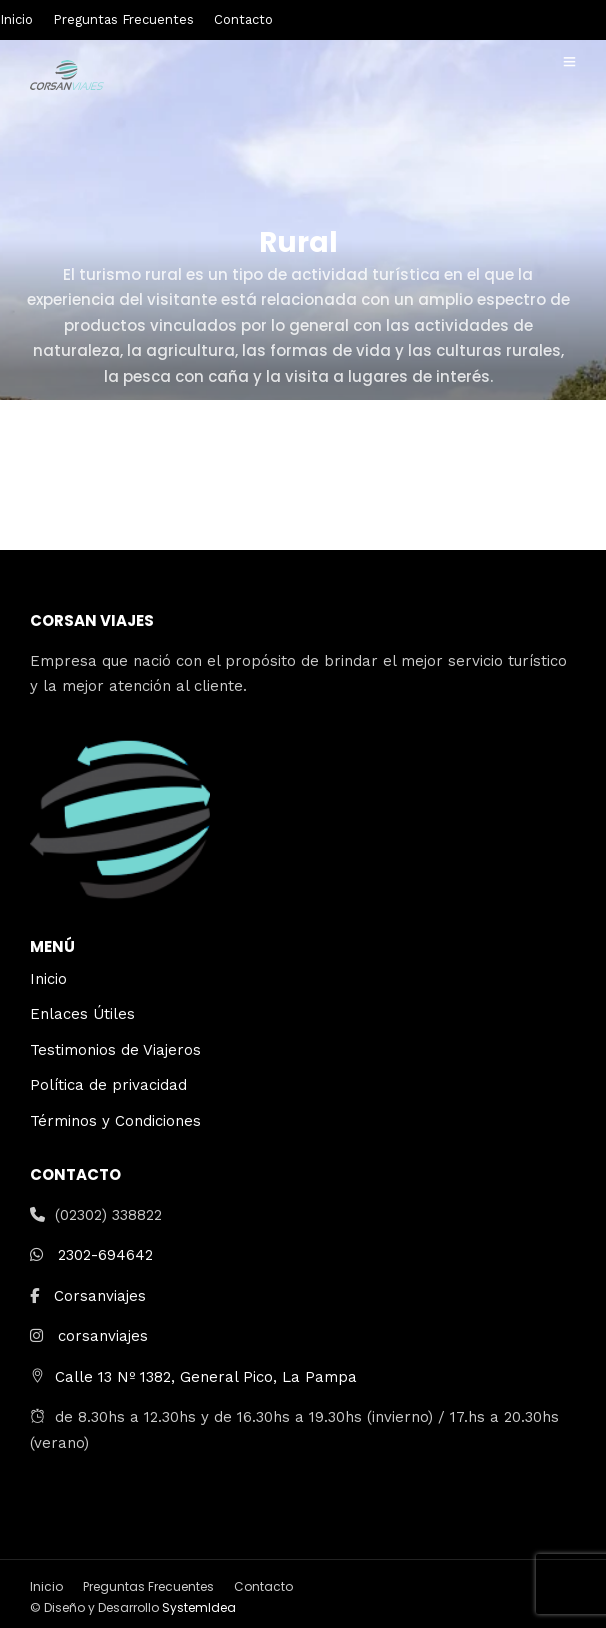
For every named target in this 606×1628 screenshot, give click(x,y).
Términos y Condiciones (115, 1121)
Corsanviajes (100, 1296)
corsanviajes (103, 1336)
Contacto (243, 19)
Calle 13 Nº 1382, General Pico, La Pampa (206, 1377)
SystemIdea (199, 1607)
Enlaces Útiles (82, 1014)
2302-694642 (105, 1255)
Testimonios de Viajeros (115, 1050)
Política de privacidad (108, 1085)
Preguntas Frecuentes (123, 19)
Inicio (16, 19)
